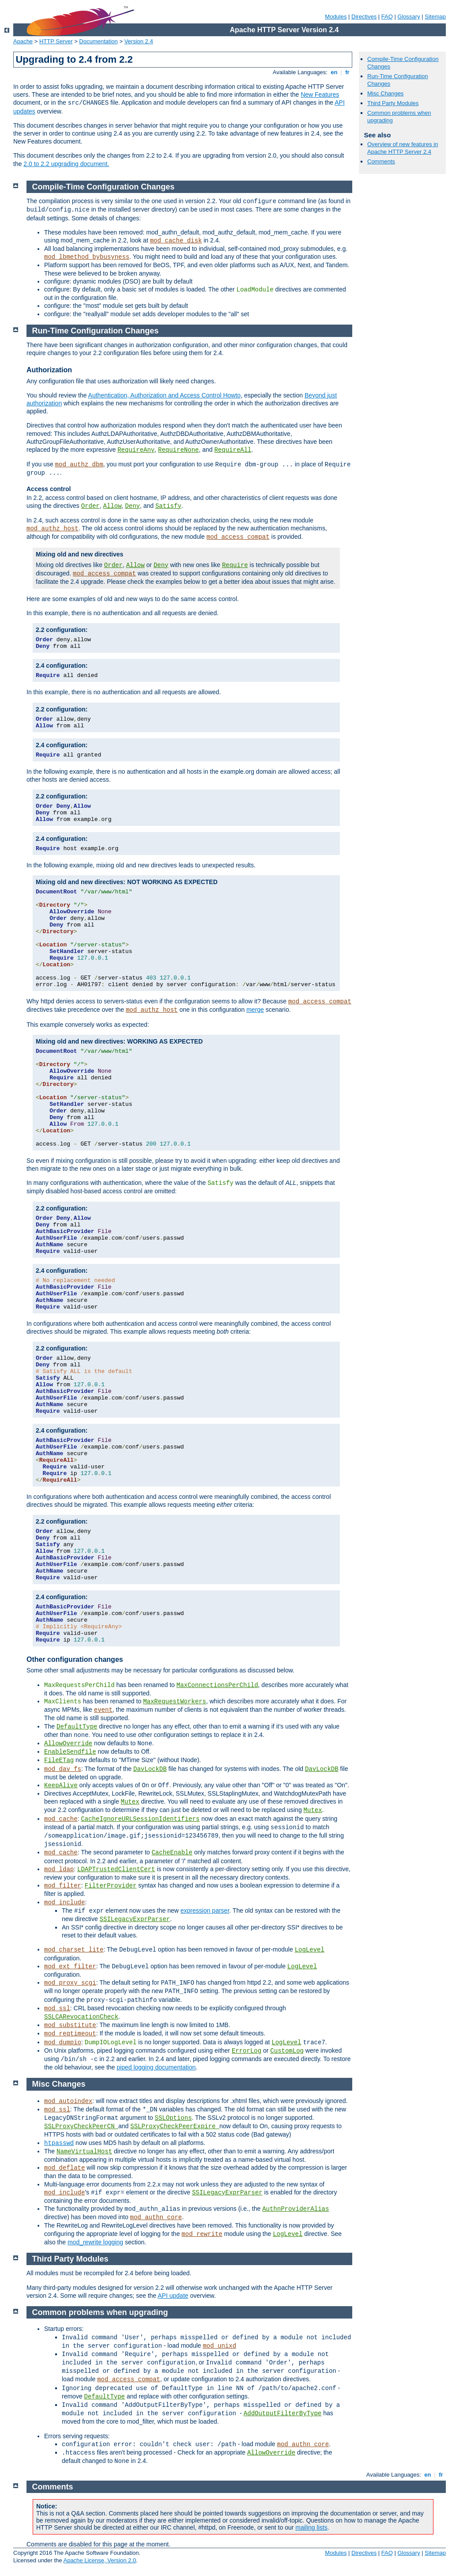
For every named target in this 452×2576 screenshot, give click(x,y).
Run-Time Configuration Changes (95, 330)
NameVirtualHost (84, 2151)
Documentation (98, 41)
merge (255, 1009)
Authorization (49, 370)
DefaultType (76, 1726)
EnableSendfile (70, 1751)
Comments (381, 161)
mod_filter (62, 1885)
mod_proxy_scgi (70, 1982)
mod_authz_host (52, 528)
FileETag (59, 1760)
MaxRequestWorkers (174, 1701)
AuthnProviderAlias (295, 2209)
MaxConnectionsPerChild (217, 1685)
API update (173, 2295)
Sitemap (435, 16)
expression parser (205, 1910)
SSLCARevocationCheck (81, 2016)
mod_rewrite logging (95, 2242)
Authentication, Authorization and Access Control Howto (164, 395)
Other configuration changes (74, 1659)
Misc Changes (385, 93)
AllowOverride (68, 1743)
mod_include (64, 1902)
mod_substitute (70, 2025)
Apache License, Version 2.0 (99, 2560)
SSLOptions (173, 2118)
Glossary (408, 16)
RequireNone (178, 450)
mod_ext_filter (70, 1966)
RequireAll (232, 450)
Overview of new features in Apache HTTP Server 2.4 (402, 148)
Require (235, 565)
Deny (132, 506)
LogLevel (309, 1949)
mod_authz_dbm (79, 464)
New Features (320, 94)
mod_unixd (219, 2345)
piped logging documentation (156, 2067)
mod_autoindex (68, 2101)
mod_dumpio (62, 2042)
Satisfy (168, 506)
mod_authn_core (156, 2217)
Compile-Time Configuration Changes (103, 186)
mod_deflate (64, 2167)
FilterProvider (111, 1885)
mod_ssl (57, 2008)
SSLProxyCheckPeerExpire (174, 2126)
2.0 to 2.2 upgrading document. (66, 163)
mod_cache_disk (176, 240)
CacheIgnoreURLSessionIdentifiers (140, 1819)
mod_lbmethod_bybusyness (86, 257)
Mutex (130, 1801)
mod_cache (61, 1819)
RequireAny (135, 450)
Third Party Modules (392, 103)
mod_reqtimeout (70, 2033)
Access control (48, 488)
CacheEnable (171, 1852)
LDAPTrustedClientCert (116, 1869)
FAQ (387, 16)
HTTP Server (56, 41)
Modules (336, 16)
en (334, 72)
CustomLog (287, 2050)
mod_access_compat (238, 537)
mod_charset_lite (73, 1949)
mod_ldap (59, 1869)
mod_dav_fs (62, 1769)
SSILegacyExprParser (135, 1919)
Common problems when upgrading (100, 2312)
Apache (23, 41)
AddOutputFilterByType (282, 2413)
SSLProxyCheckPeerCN (81, 2126)
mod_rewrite (201, 2234)
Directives (364, 16)
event (103, 1710)
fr (347, 72)
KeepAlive (61, 1785)
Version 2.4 (138, 41)
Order (90, 506)
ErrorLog (246, 2050)
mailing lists (311, 2527)
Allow (112, 506)
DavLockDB (150, 1769)
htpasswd (59, 2143)
